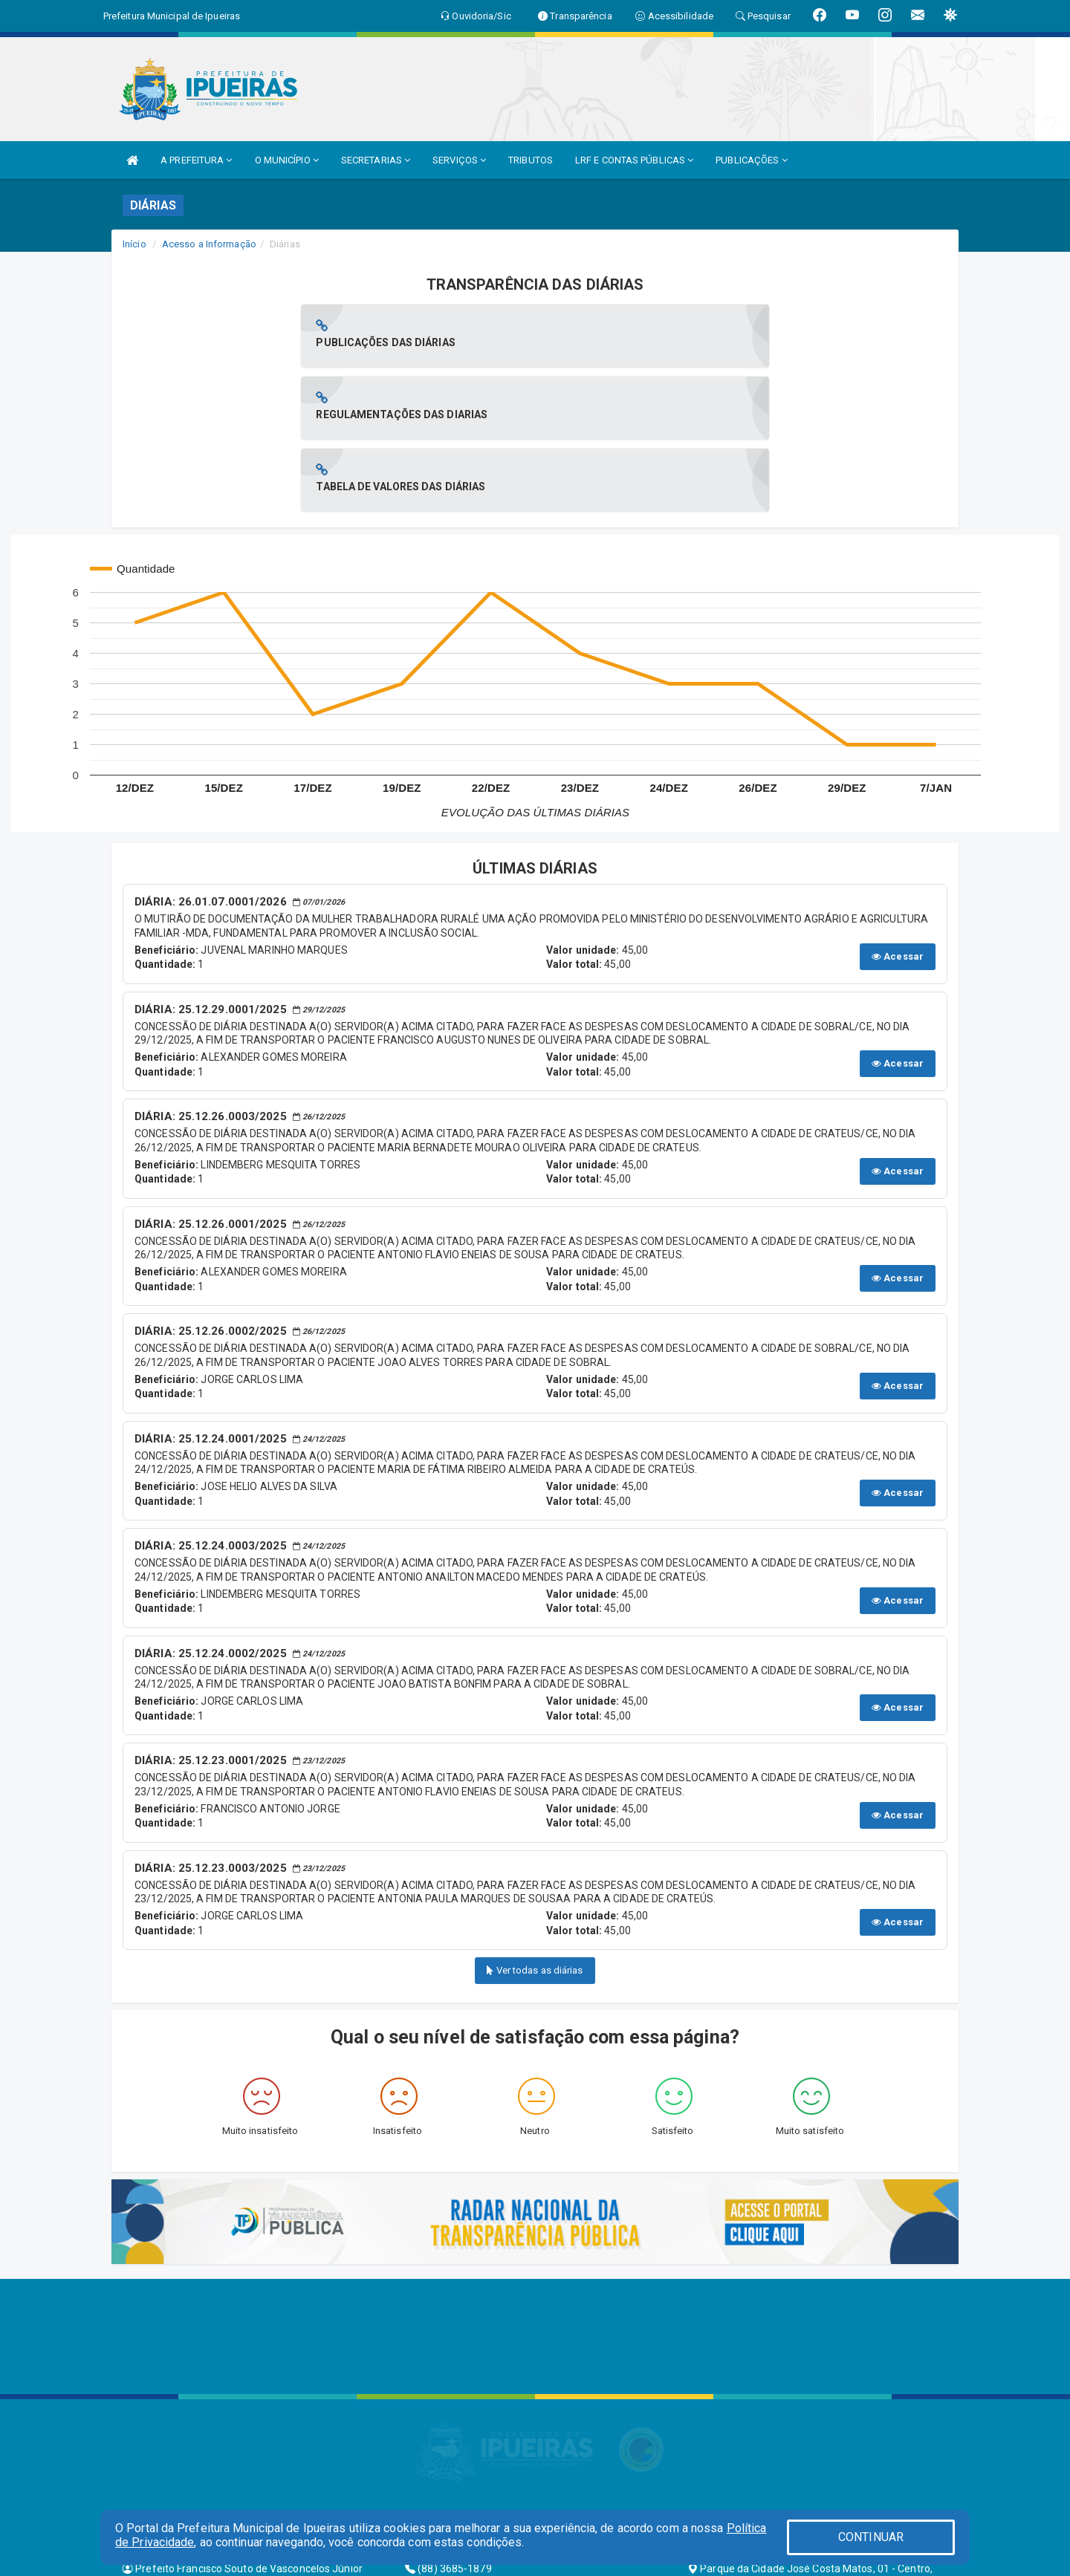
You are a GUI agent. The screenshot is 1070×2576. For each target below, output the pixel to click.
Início (134, 244)
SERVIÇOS (459, 160)
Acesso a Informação (209, 244)
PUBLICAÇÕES (751, 160)
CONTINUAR (871, 2537)
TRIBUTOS (530, 160)
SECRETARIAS (375, 160)
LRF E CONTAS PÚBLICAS (634, 160)
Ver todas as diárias (535, 1826)
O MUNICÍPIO (287, 160)
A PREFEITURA (196, 160)
